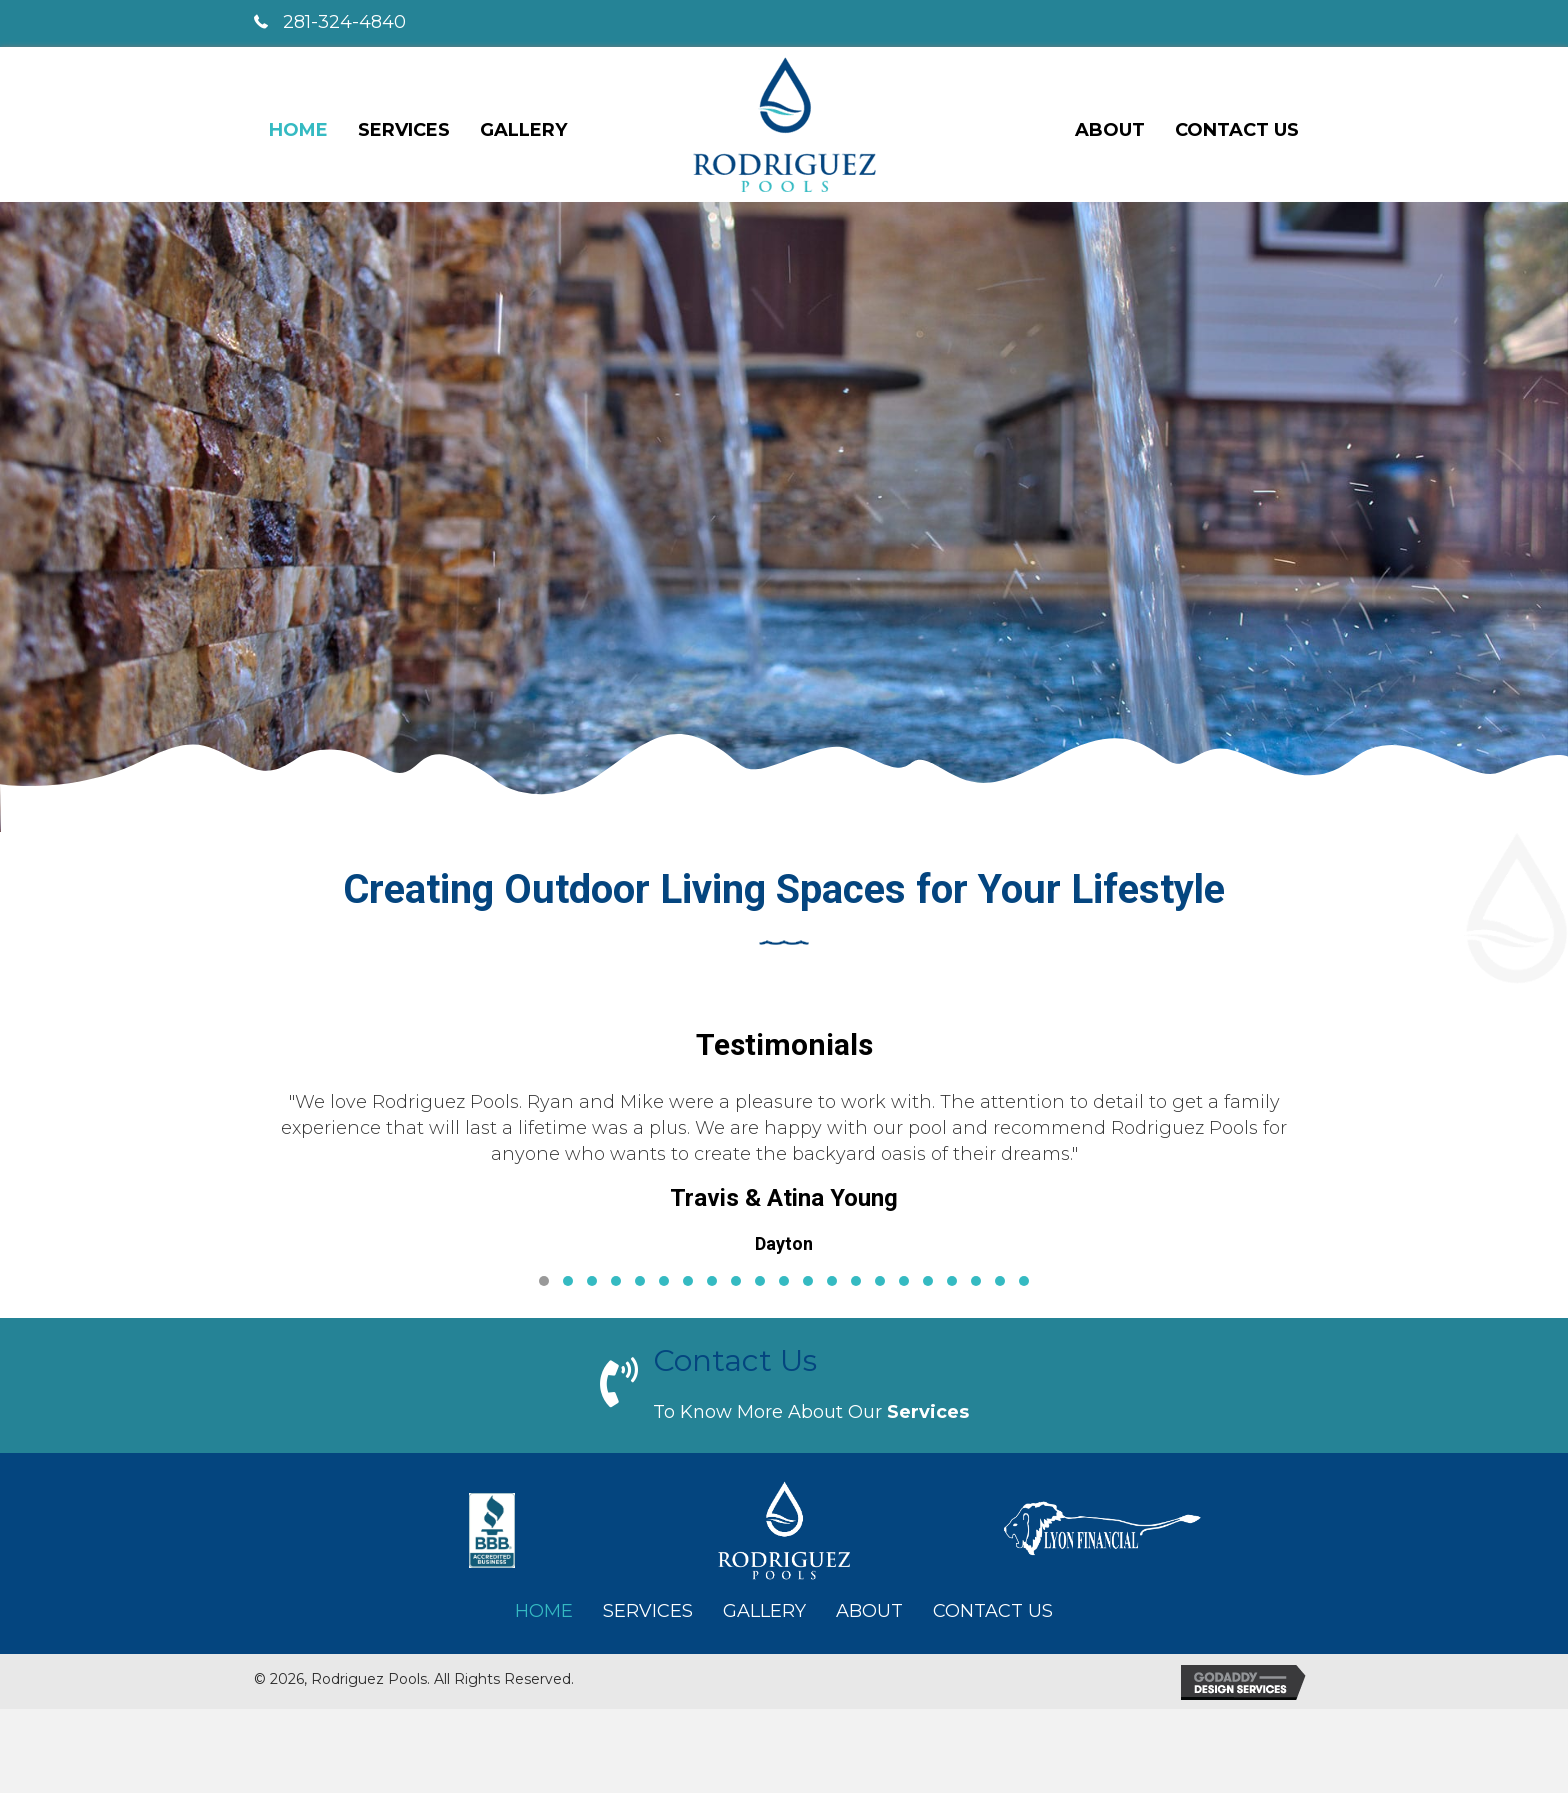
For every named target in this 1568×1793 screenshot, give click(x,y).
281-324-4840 (344, 22)
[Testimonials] (784, 1186)
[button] (544, 1281)
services (928, 1412)
